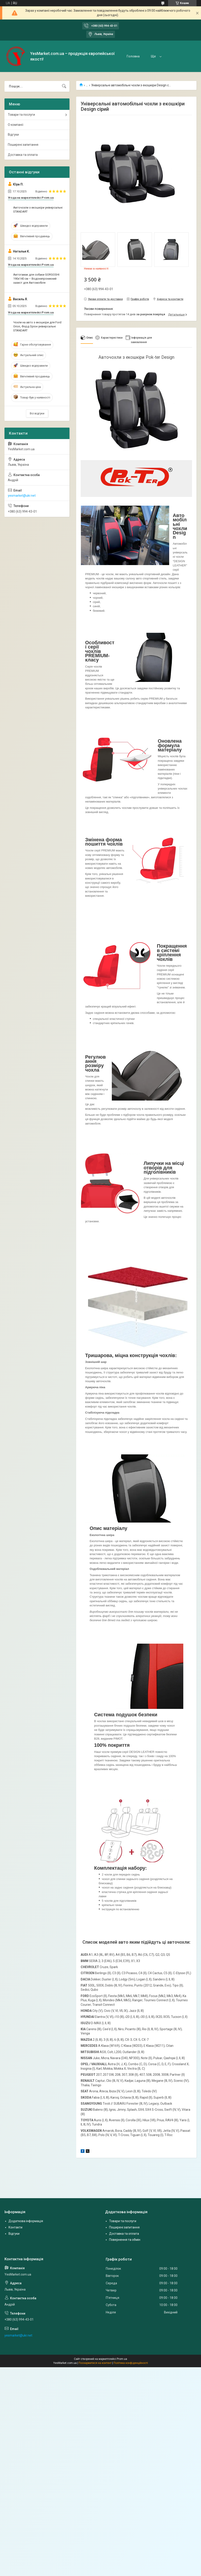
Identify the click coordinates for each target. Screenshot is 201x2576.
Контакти (15, 2227)
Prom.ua (122, 2359)
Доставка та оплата (23, 155)
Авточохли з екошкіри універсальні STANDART (38, 209)
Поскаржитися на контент (95, 2363)
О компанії (15, 124)
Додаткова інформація (26, 2221)
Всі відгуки (37, 413)
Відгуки (13, 134)
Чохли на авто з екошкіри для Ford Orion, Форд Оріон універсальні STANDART (37, 326)
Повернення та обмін (124, 2239)
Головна (133, 56)
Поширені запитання (23, 144)
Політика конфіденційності (131, 2363)
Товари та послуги (165, 56)
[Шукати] (64, 86)
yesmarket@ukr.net (22, 495)
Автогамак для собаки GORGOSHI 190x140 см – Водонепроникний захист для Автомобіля (36, 278)
